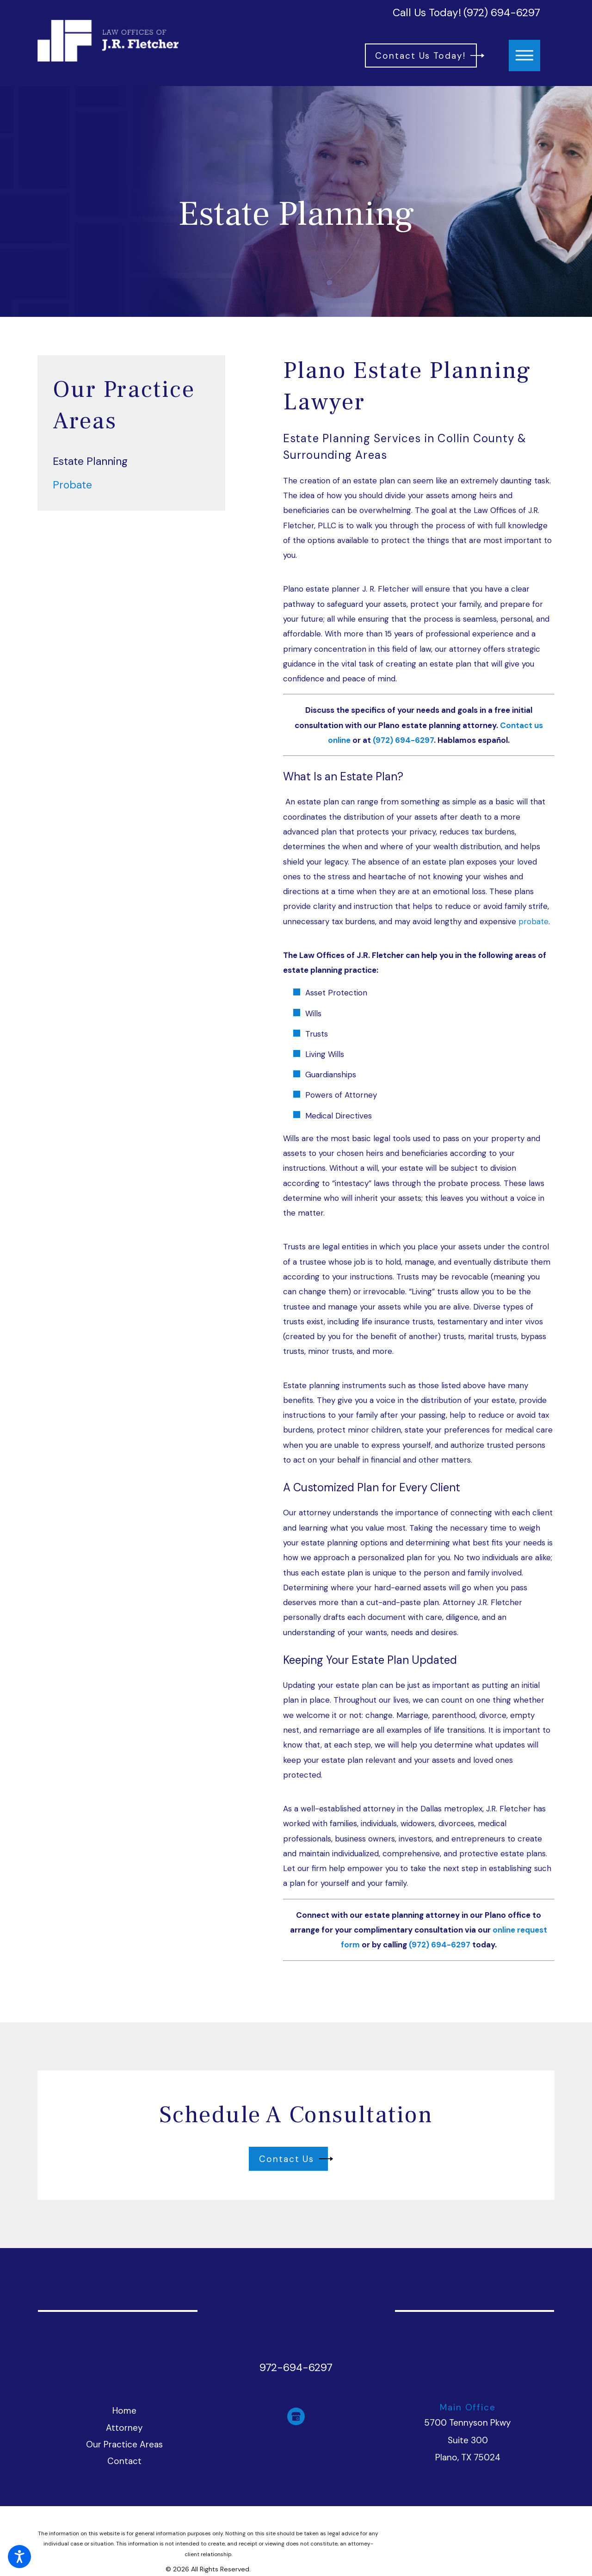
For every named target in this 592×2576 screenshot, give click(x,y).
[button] (19, 2556)
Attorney (124, 2428)
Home (124, 2410)
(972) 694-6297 (501, 13)
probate (533, 921)
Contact (124, 2461)
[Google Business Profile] (296, 2416)
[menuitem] (131, 461)
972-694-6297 (296, 2367)
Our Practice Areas (124, 2444)
